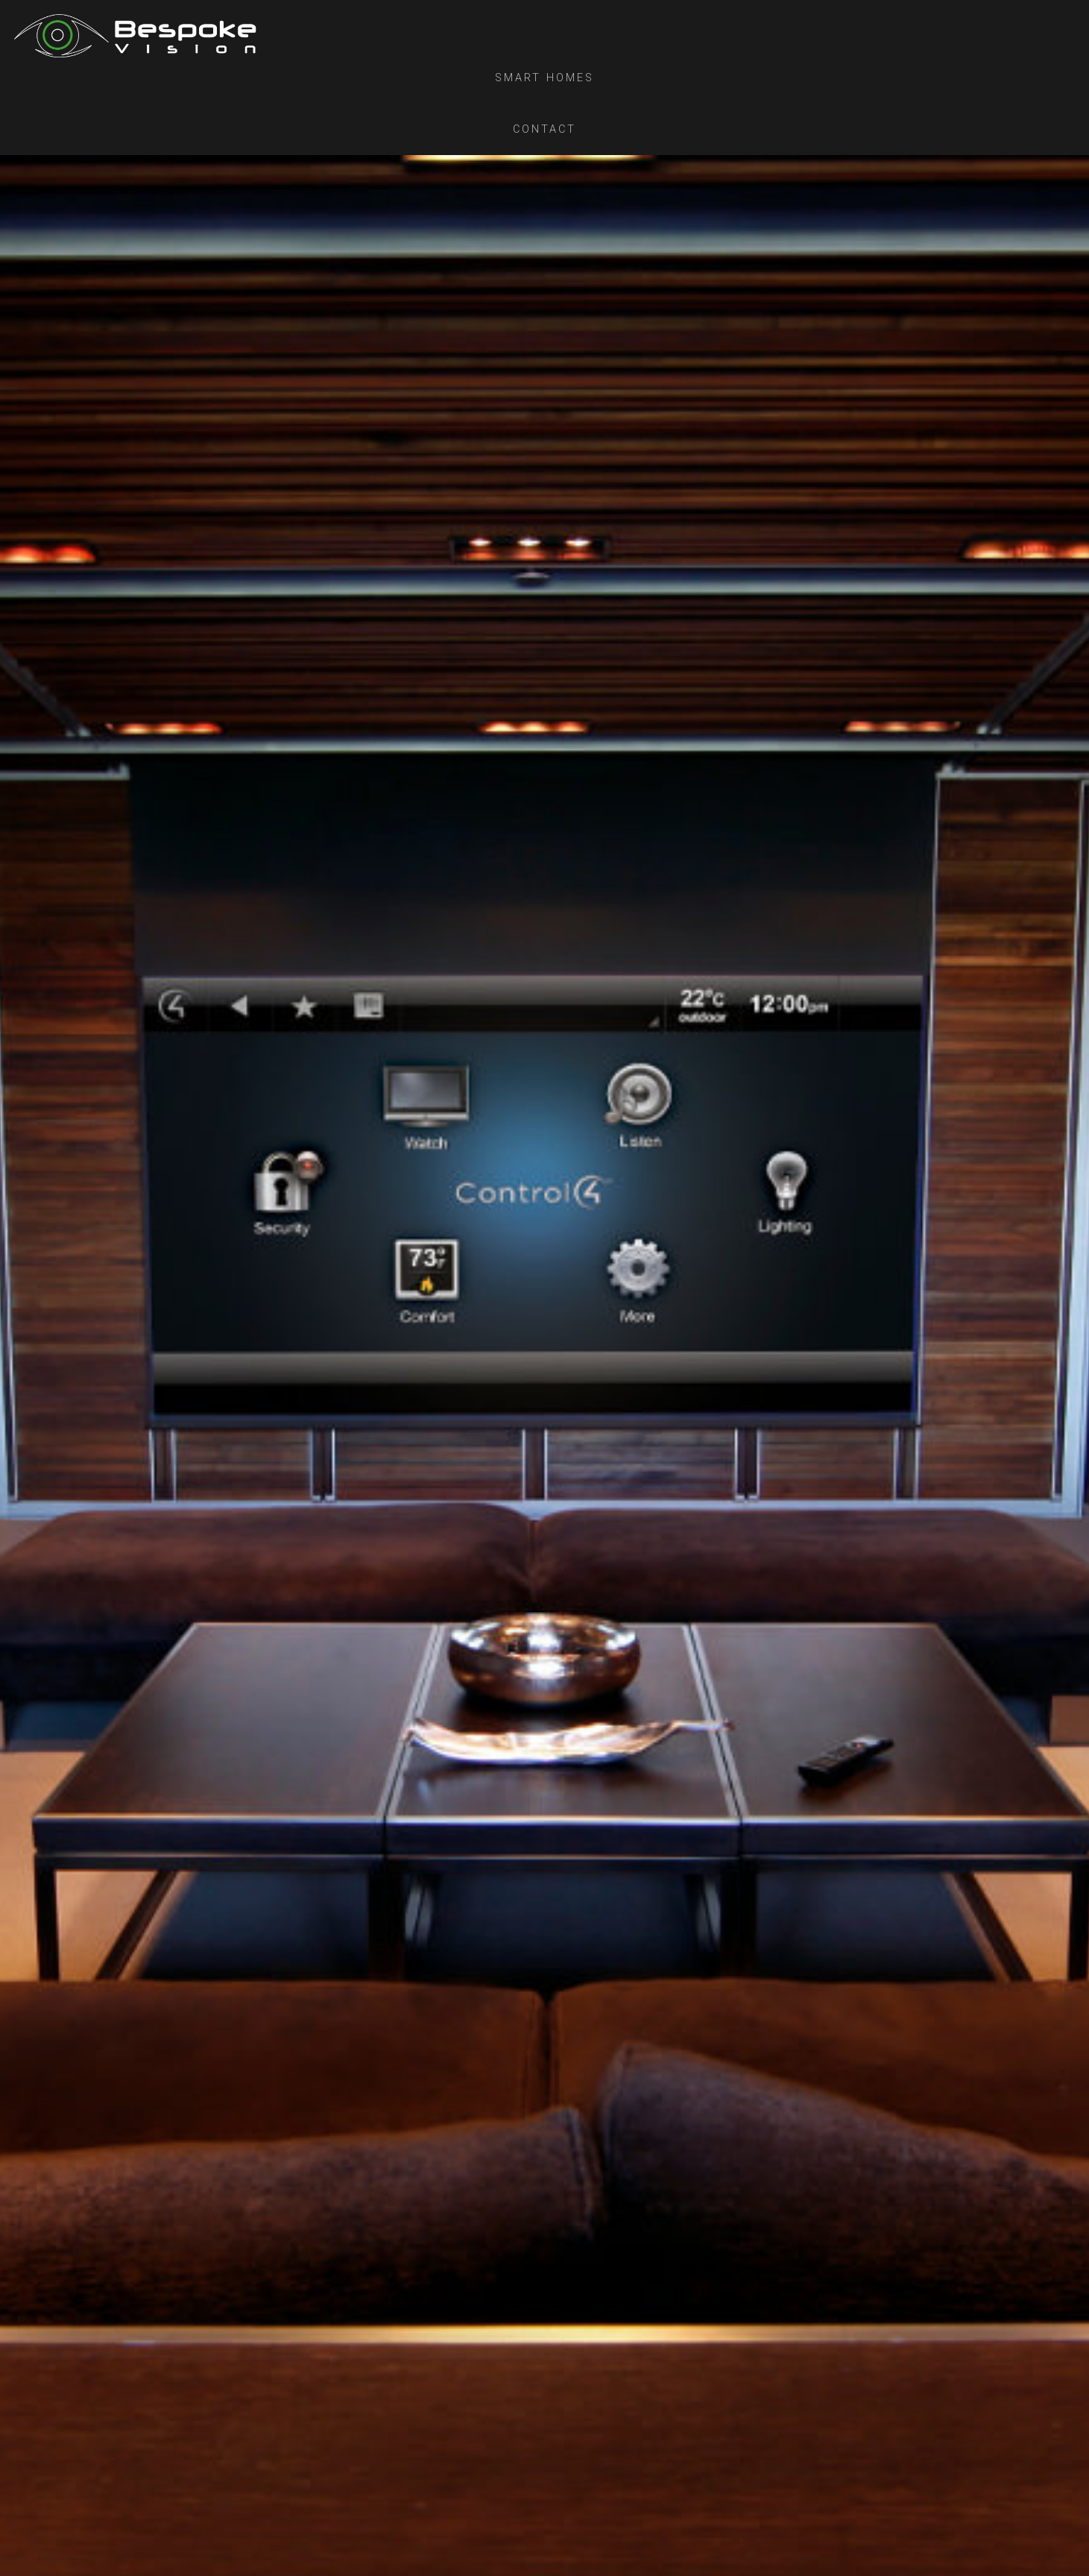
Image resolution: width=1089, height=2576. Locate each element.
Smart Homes (544, 78)
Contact (544, 129)
